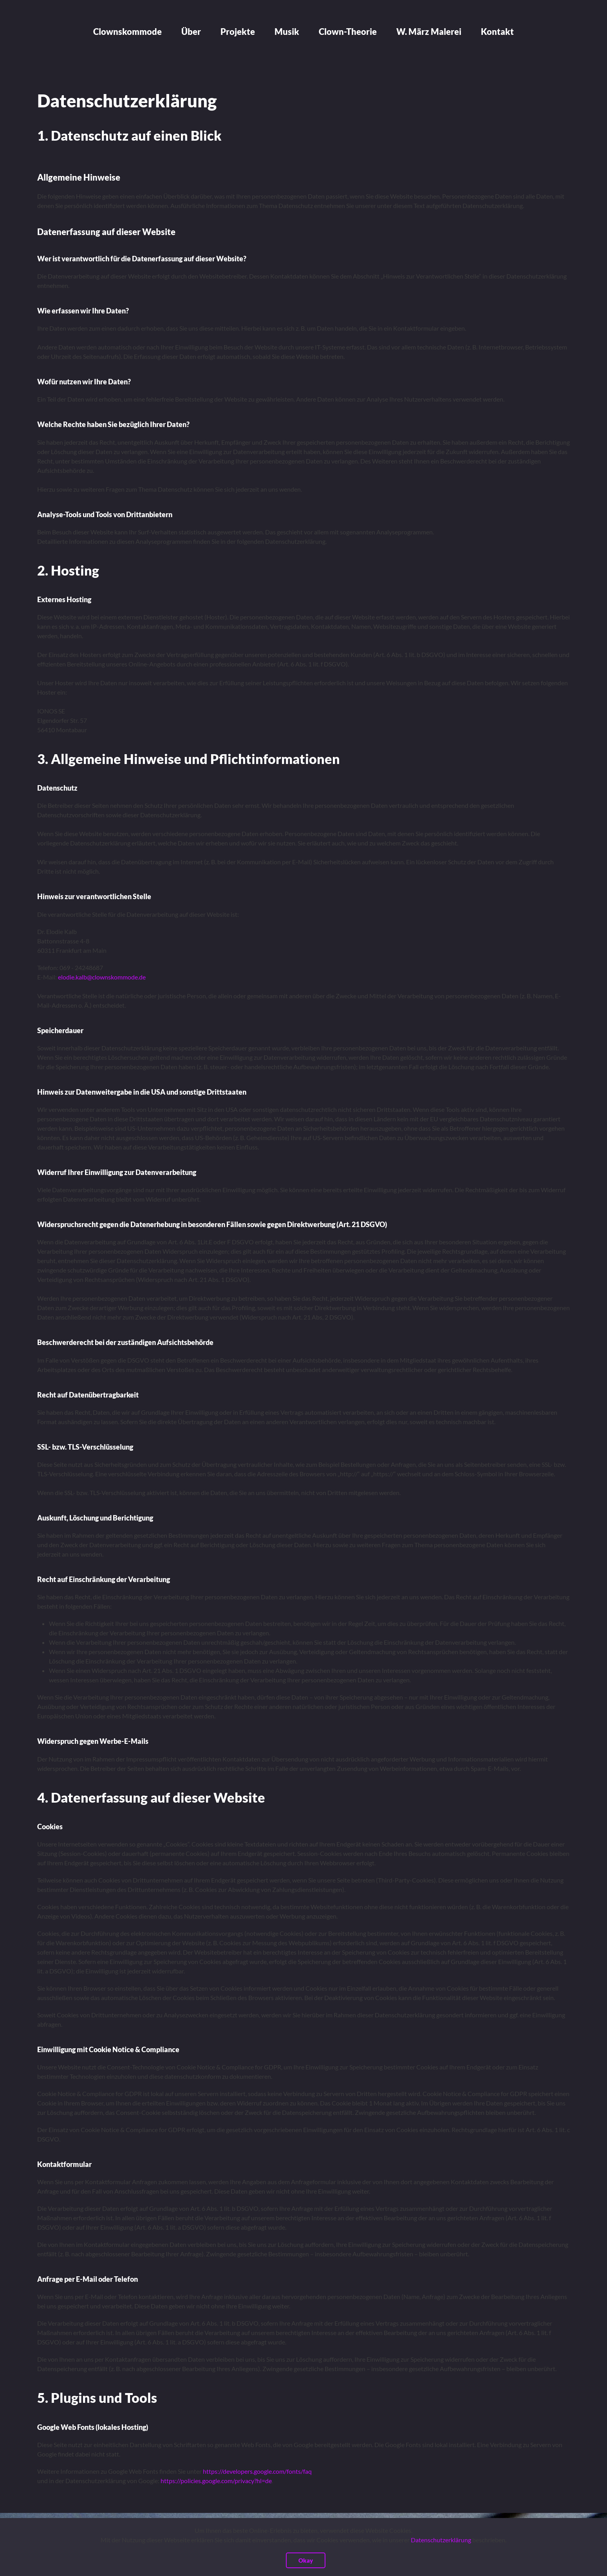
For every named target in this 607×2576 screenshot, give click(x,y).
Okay (305, 2560)
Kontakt (497, 31)
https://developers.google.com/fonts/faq (257, 2471)
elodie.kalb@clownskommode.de (102, 977)
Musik (287, 31)
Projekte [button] (237, 31)
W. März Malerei (428, 31)
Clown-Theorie (348, 31)
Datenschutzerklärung (441, 2539)
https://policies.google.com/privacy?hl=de (216, 2480)
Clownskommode (127, 31)
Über (191, 31)
